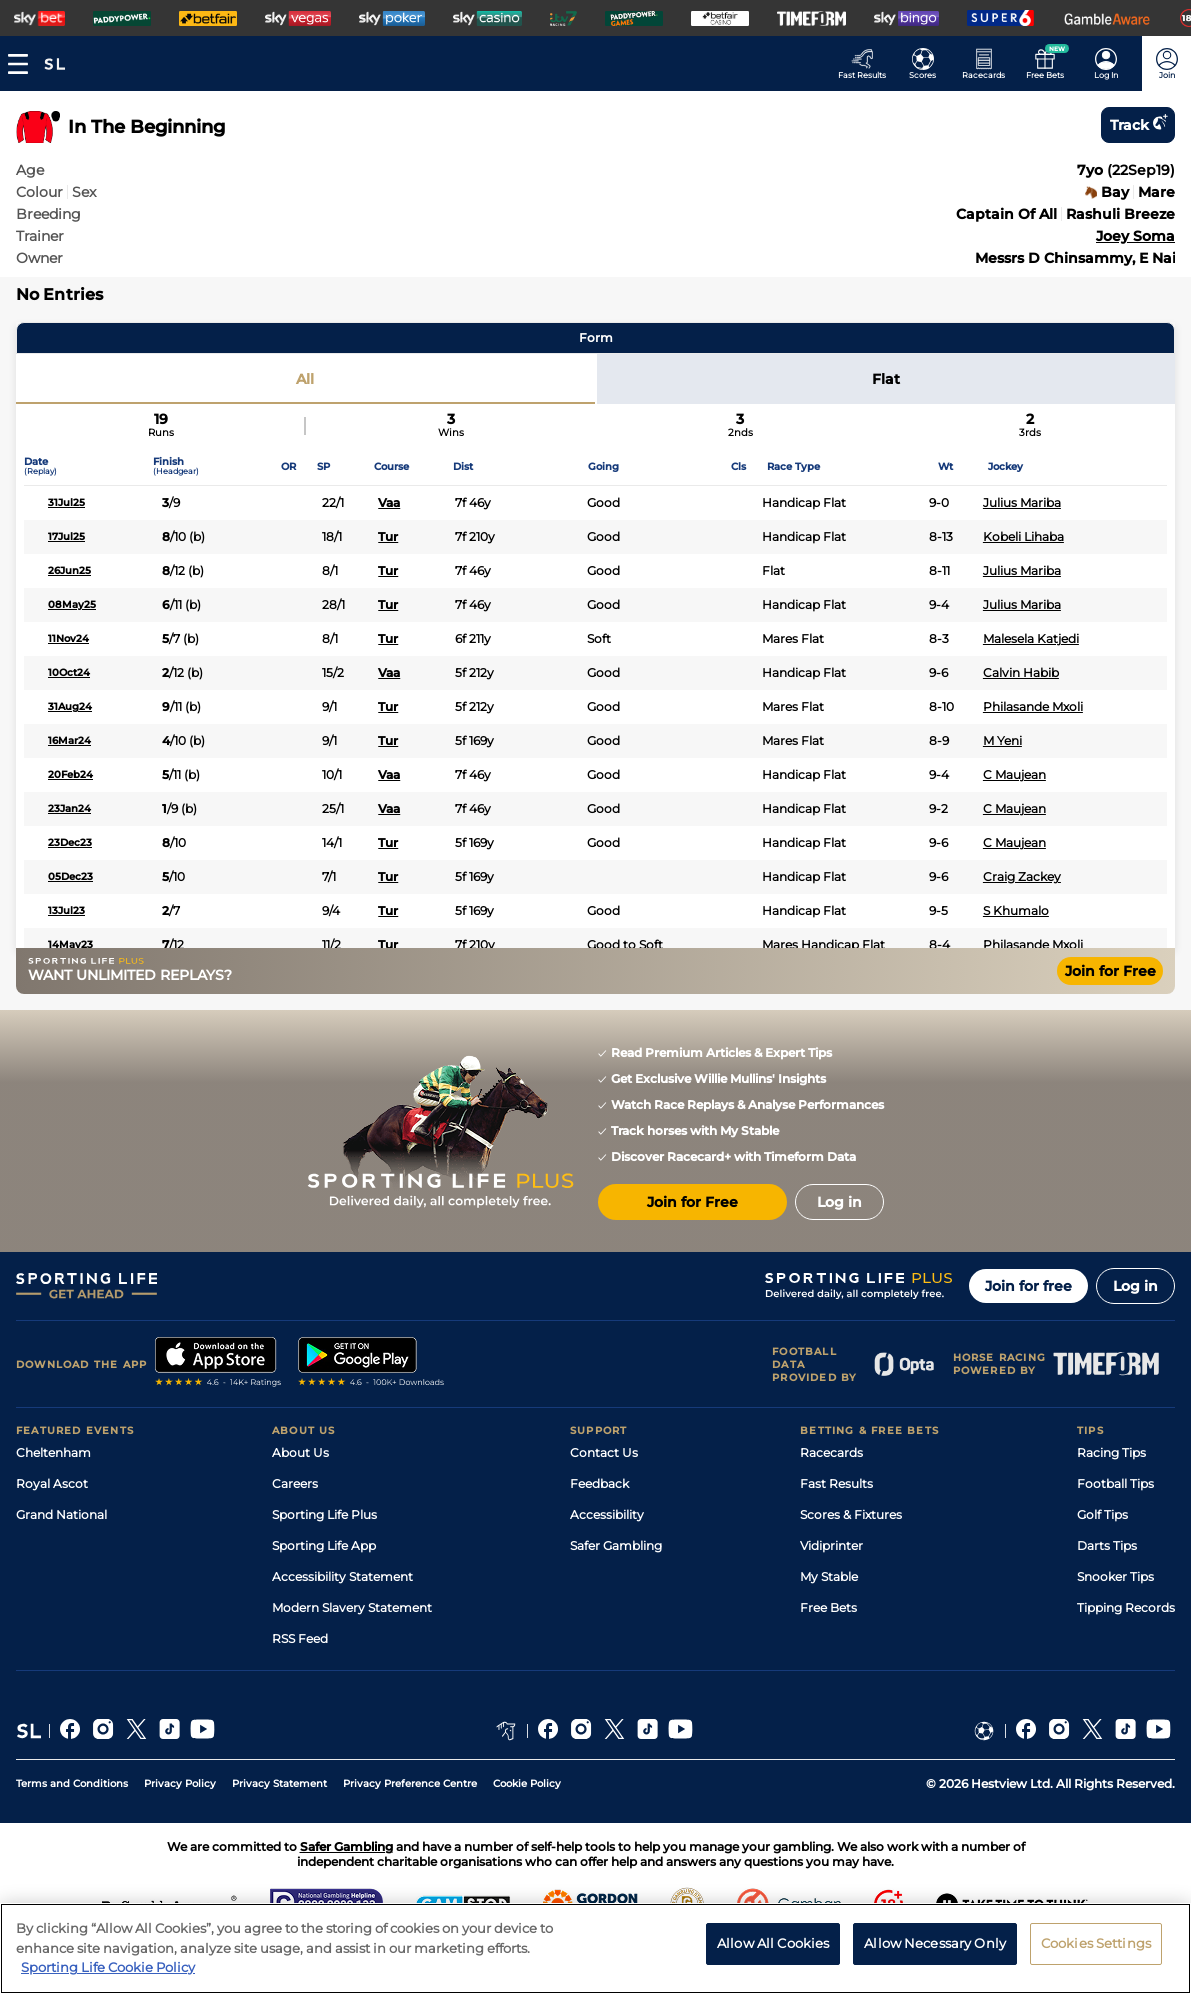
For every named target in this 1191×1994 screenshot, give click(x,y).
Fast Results (836, 1483)
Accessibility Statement (342, 1576)
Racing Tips (1111, 1452)
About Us (300, 1452)
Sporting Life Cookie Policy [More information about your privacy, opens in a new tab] (108, 1976)
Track (1138, 125)
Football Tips (1115, 1483)
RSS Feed (300, 1638)
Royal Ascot (52, 1483)
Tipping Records (1126, 1607)
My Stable (829, 1576)
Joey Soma (1135, 236)
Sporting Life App (324, 1545)
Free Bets (828, 1607)
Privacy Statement (279, 1783)
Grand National (61, 1514)
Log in (1135, 1286)
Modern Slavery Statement (352, 1607)
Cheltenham (53, 1452)
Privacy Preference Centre (410, 1783)
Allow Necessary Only (935, 1951)
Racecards (831, 1452)
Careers (295, 1483)
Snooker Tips (1115, 1576)
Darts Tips (1107, 1545)
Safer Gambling (616, 1545)
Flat (886, 379)
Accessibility (607, 1514)
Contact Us (604, 1452)
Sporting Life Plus (324, 1514)
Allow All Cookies (773, 1951)
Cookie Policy (527, 1783)
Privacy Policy (180, 1783)
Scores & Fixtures (851, 1514)
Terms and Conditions (72, 1783)
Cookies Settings (1096, 1951)
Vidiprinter (831, 1545)
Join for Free (1110, 971)
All (305, 379)
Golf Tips (1102, 1514)
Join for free (1028, 1286)
